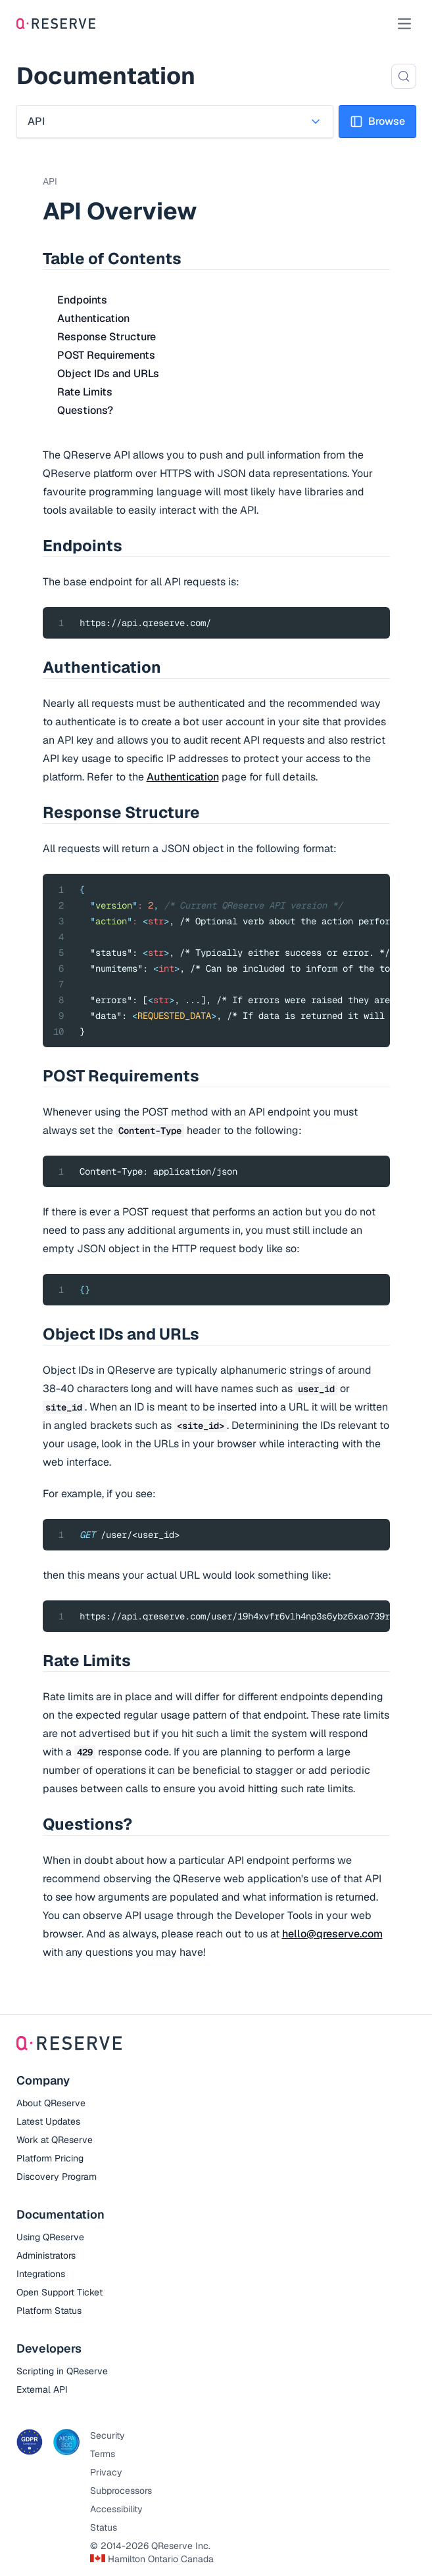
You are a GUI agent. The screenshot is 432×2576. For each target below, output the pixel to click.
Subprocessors (121, 2491)
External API (42, 2389)
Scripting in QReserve (62, 2371)
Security (107, 2435)
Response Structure (106, 337)
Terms (102, 2454)
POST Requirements (106, 355)
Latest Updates (48, 2121)
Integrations (40, 2274)
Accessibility (116, 2509)
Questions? (85, 410)
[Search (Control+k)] (403, 76)
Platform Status (49, 2310)
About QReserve (50, 2103)
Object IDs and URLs (108, 373)
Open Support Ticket (59, 2292)
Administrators (46, 2255)
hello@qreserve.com (332, 1934)
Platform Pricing (50, 2158)
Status (103, 2527)
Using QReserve (50, 2237)
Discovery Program (56, 2176)
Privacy (106, 2472)
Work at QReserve (54, 2140)
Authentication (93, 318)
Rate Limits (84, 392)
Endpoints (82, 300)
